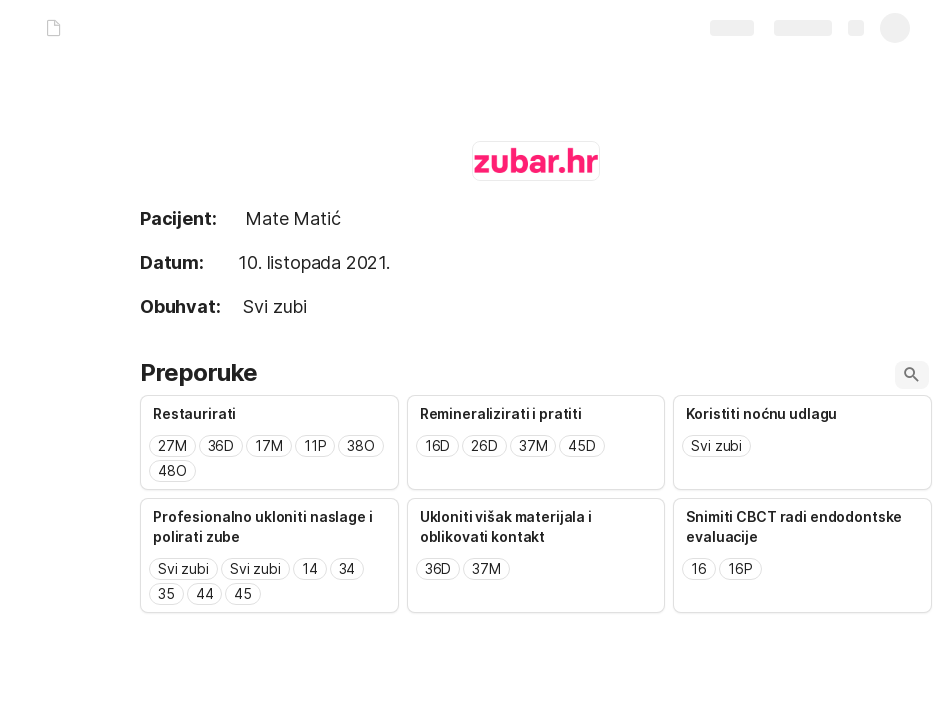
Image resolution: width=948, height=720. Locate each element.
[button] (912, 375)
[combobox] (269, 458)
